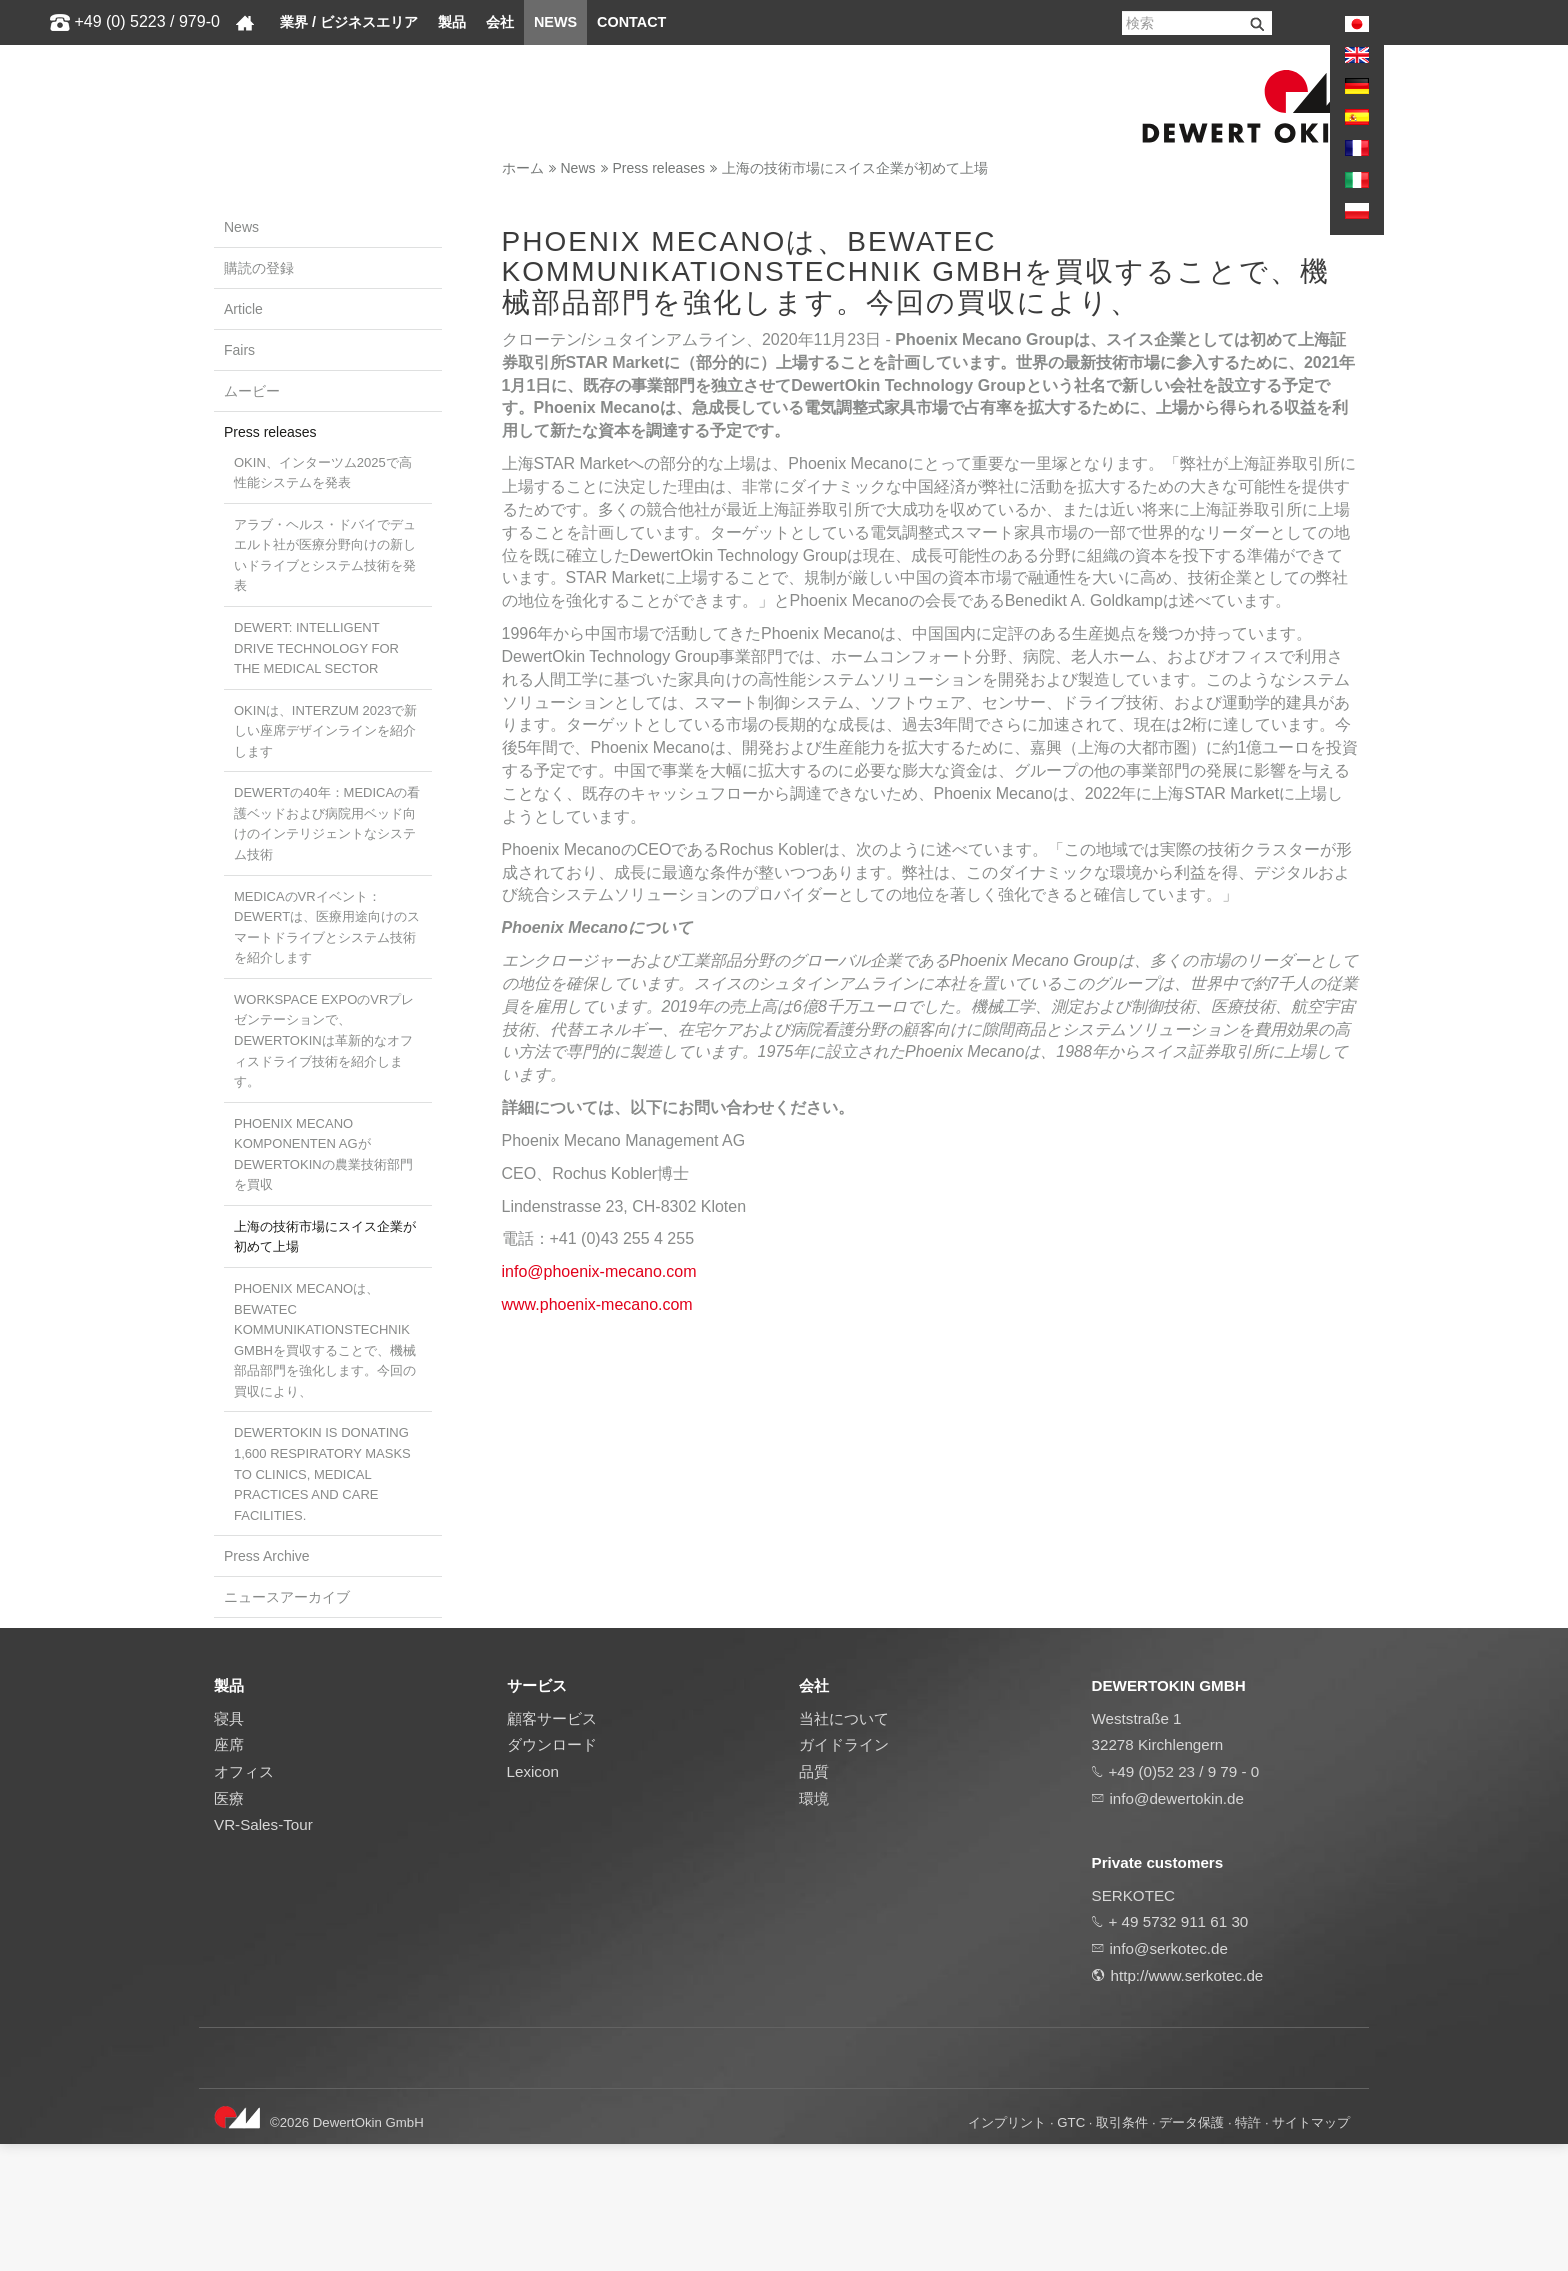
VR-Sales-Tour (263, 1951)
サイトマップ (1311, 2249)
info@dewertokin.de (1177, 1924)
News (555, 22)
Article (243, 309)
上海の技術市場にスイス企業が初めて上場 (855, 168)
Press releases (659, 168)
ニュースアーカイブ (287, 1597)
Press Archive (267, 1556)
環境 (814, 1924)
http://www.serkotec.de (1187, 2101)
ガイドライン (844, 1871)
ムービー (252, 391)
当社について (844, 1845)
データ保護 (1191, 2249)
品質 (814, 1898)
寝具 (229, 1845)
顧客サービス (552, 1845)
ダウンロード (552, 1871)
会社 (500, 22)
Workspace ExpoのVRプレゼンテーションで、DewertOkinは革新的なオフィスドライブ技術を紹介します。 (324, 1040)
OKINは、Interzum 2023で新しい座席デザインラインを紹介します (325, 731)
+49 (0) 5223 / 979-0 (146, 21)
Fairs (239, 350)
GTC (1071, 2249)
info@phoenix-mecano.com (599, 1639)
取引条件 (1122, 2249)
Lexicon (533, 1898)
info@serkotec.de (1169, 2075)
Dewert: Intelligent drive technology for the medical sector (316, 648)
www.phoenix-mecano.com (597, 1672)
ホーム (523, 168)
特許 (1248, 2249)
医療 (229, 1924)
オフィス (244, 1898)
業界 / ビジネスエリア (349, 22)
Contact (631, 22)
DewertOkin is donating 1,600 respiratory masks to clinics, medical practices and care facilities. (322, 1473)
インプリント (1007, 2249)
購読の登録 (259, 268)
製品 (452, 22)
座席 (229, 1871)
